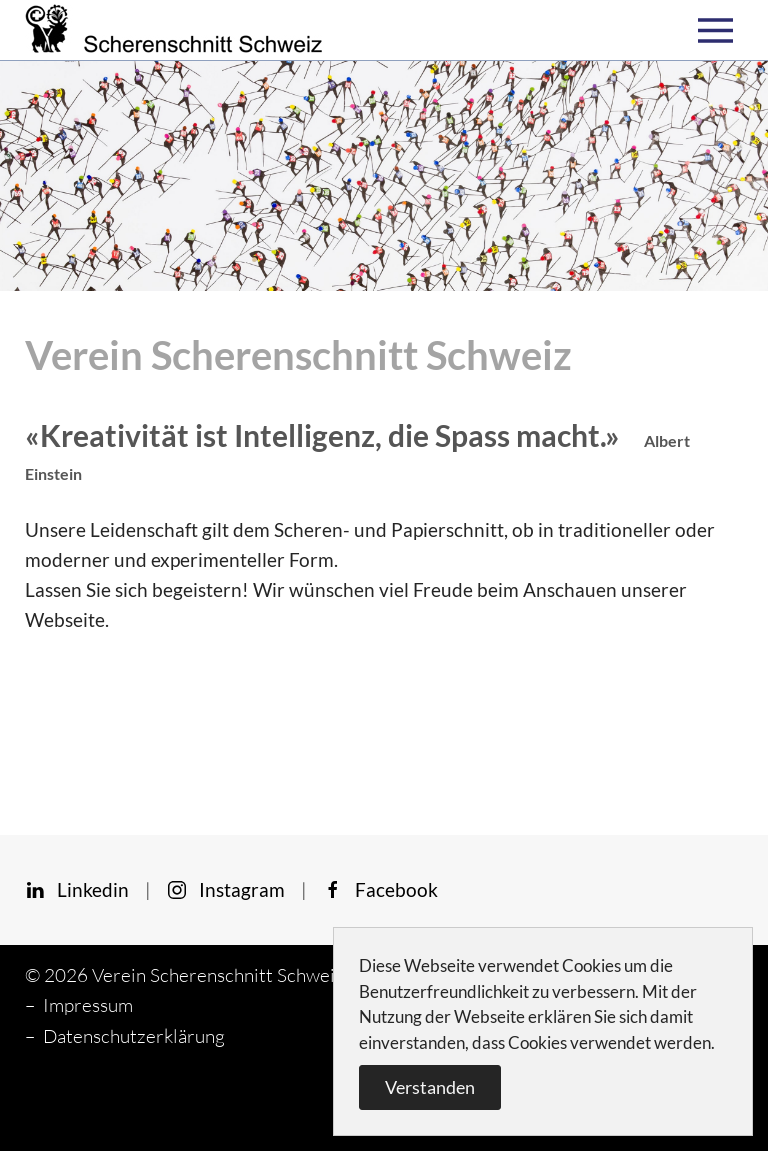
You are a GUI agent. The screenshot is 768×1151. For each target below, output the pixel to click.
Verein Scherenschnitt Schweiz (218, 975)
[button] (720, 30)
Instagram (226, 889)
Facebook (380, 889)
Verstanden (430, 1087)
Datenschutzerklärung (134, 1036)
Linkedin (77, 889)
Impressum (88, 1005)
